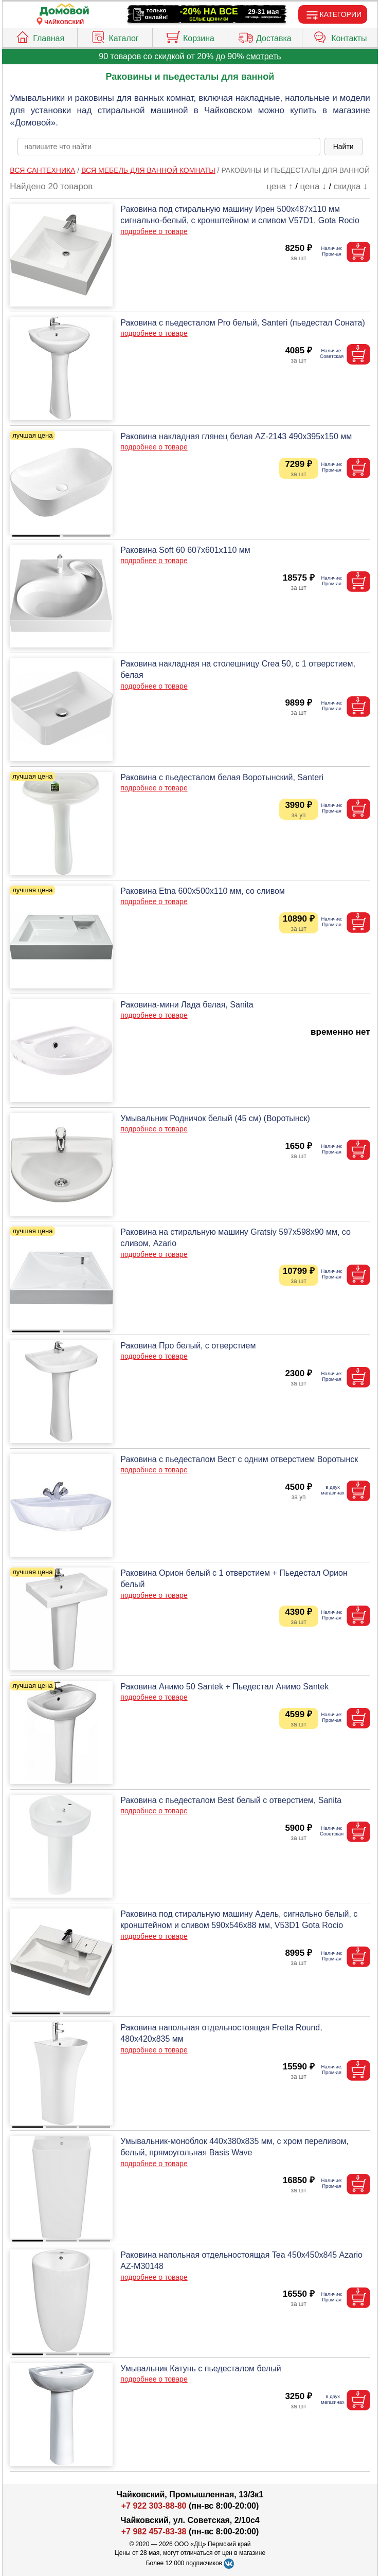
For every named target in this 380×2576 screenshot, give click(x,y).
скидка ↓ (351, 186)
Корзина (189, 36)
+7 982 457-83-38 (154, 2531)
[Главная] (64, 10)
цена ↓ (313, 186)
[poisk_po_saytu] (168, 146)
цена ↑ (279, 186)
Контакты (340, 36)
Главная (39, 36)
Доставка (265, 36)
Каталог (114, 36)
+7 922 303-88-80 (154, 2505)
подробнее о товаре (153, 231)
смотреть (263, 56)
